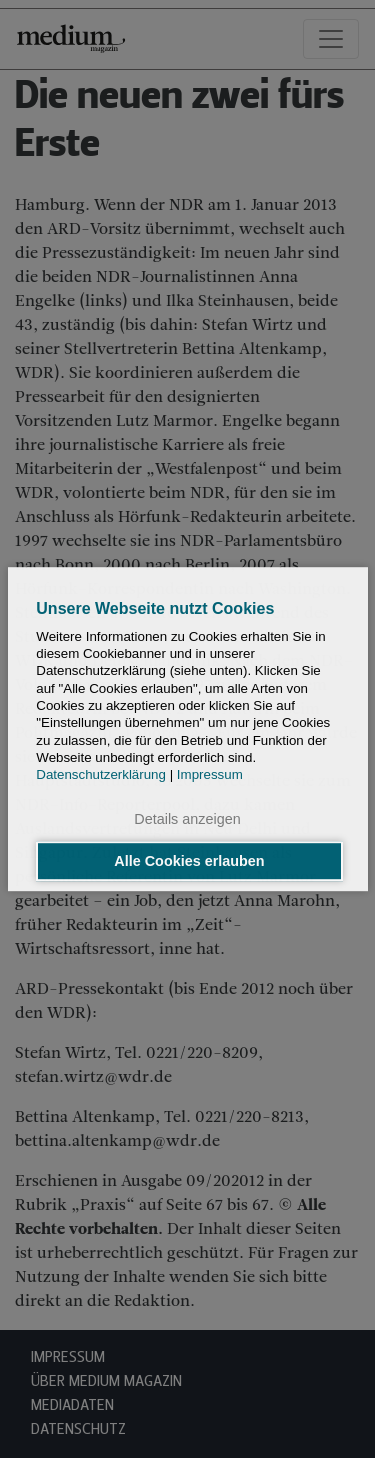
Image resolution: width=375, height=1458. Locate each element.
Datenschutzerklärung (101, 774)
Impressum (210, 774)
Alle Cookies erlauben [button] (189, 861)
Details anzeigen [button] (187, 820)
